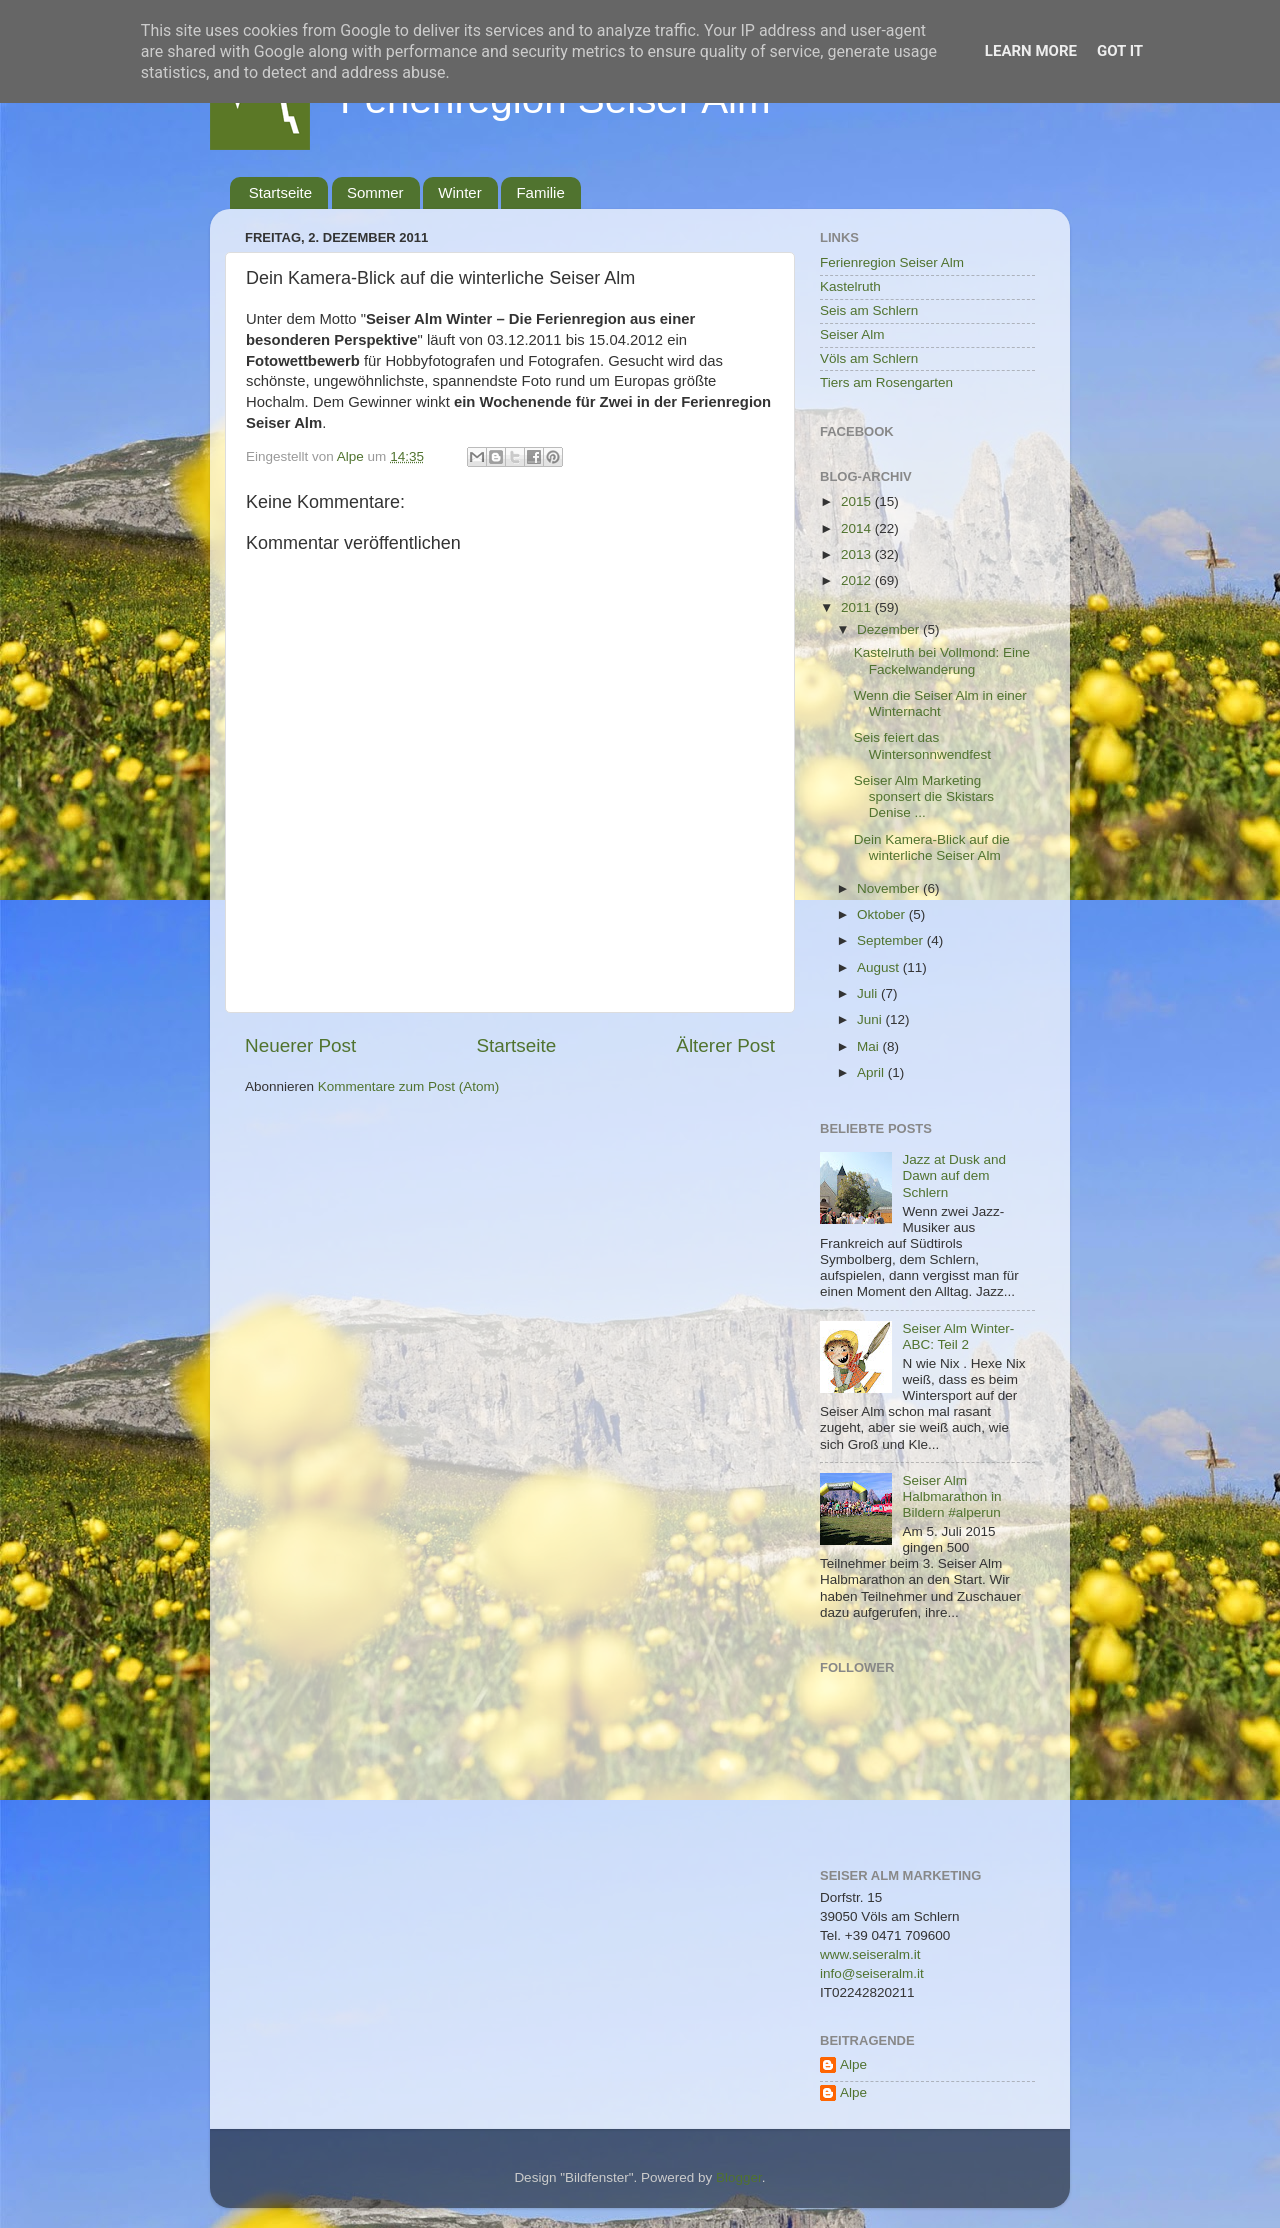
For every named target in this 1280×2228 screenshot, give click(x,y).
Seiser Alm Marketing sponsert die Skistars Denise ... (924, 796)
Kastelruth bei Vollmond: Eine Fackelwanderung (942, 660)
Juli (869, 993)
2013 (858, 554)
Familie (540, 192)
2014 (858, 528)
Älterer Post (725, 1045)
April (872, 1072)
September (892, 940)
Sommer (375, 192)
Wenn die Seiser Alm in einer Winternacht (940, 703)
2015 (858, 501)
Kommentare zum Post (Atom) (409, 1086)
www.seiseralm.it (870, 1954)
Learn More (1031, 51)
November (890, 888)
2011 (858, 607)
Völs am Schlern (869, 358)
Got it (1120, 51)
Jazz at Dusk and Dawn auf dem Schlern (954, 1175)
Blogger (739, 2177)
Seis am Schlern (869, 310)
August (880, 967)
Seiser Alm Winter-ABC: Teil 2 (958, 1336)
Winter (459, 192)
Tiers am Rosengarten (886, 382)
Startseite (280, 192)
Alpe (853, 2064)
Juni (871, 1019)
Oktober (883, 914)
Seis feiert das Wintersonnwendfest (922, 745)
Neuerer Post (300, 1045)
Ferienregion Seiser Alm (892, 262)
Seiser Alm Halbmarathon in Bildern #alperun (951, 1496)
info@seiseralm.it (872, 1973)
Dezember (890, 629)
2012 (858, 580)
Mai (870, 1046)
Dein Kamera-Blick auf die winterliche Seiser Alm (932, 847)
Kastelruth (850, 286)
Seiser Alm (852, 334)
